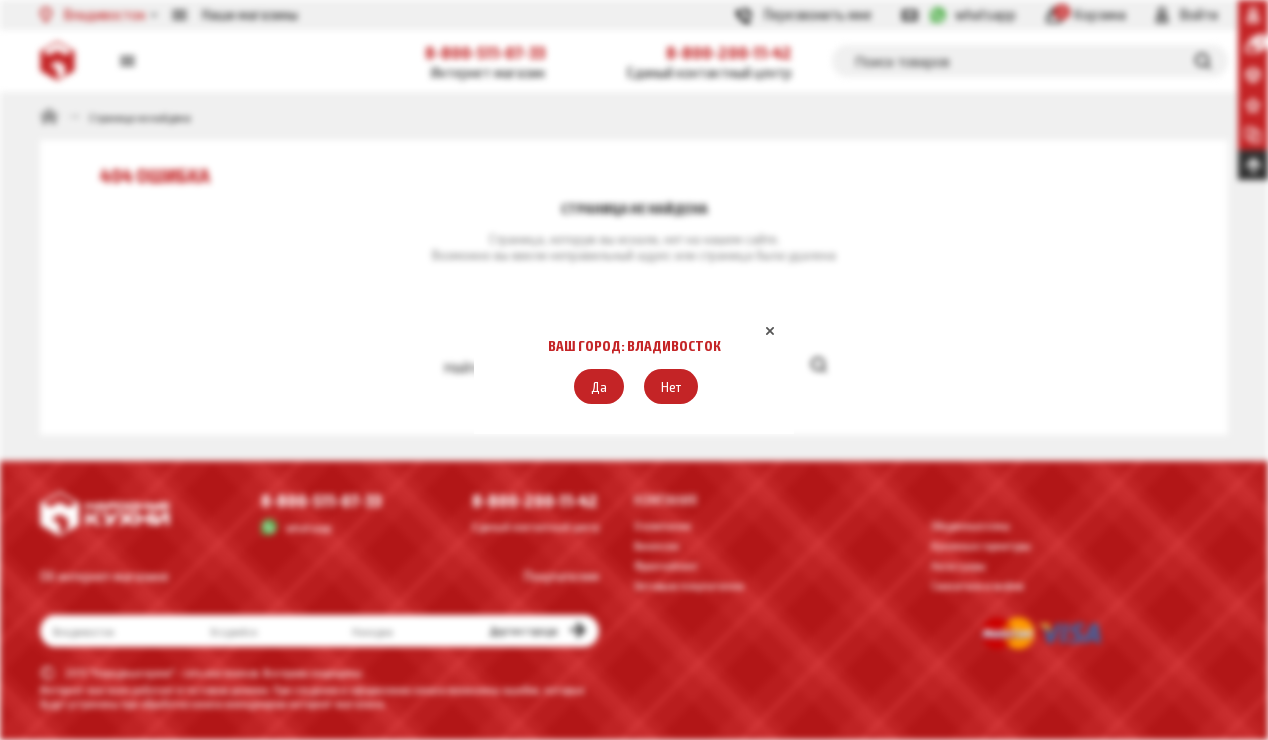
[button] (599, 386)
